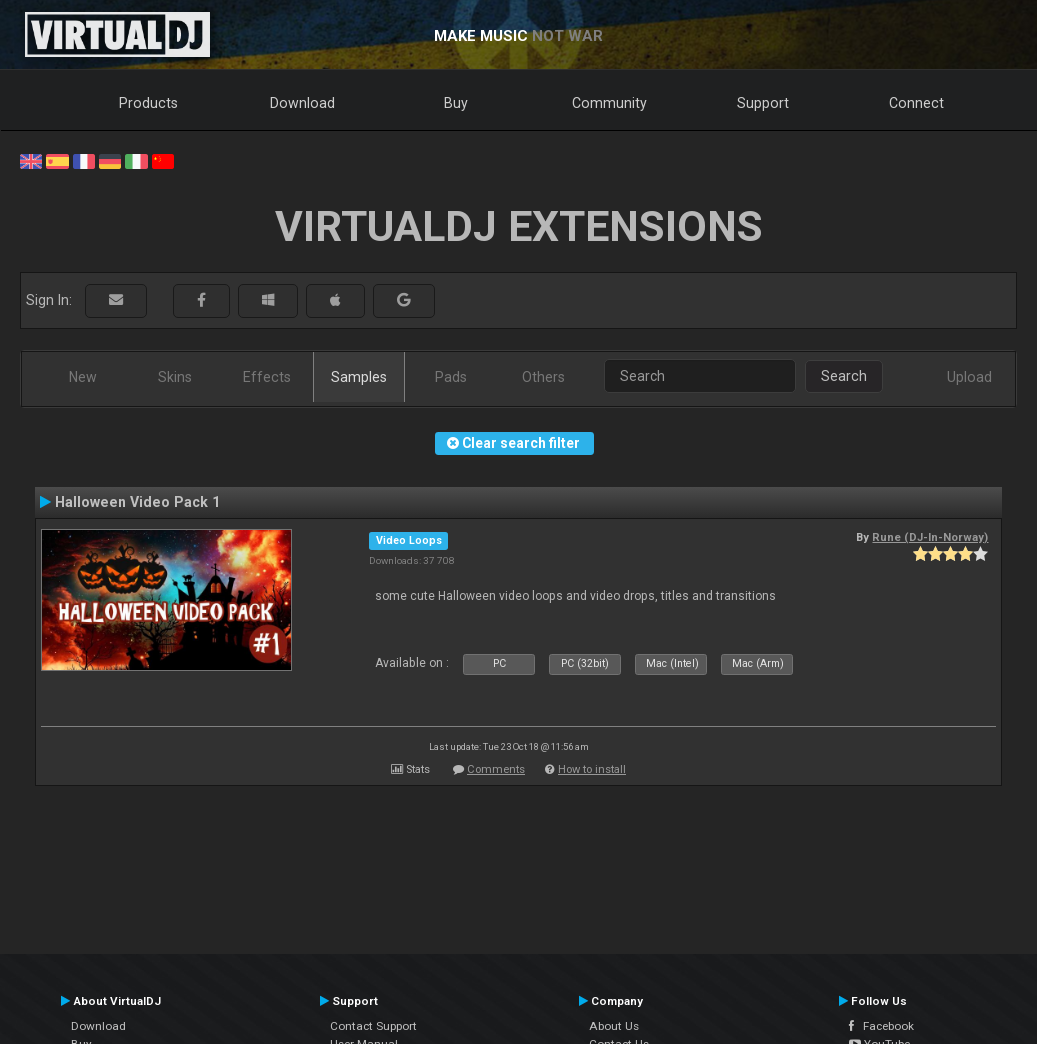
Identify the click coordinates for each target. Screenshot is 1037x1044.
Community (609, 103)
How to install (592, 769)
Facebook (881, 1026)
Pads (451, 377)
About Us (614, 1026)
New (83, 377)
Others (543, 377)
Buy (456, 103)
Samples (359, 377)
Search (844, 376)
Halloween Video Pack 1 (137, 502)
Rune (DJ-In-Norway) (930, 537)
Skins (175, 377)
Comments (496, 769)
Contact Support (373, 1026)
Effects (267, 377)
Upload (969, 377)
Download (302, 103)
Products (148, 103)
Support (763, 103)
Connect (916, 103)
